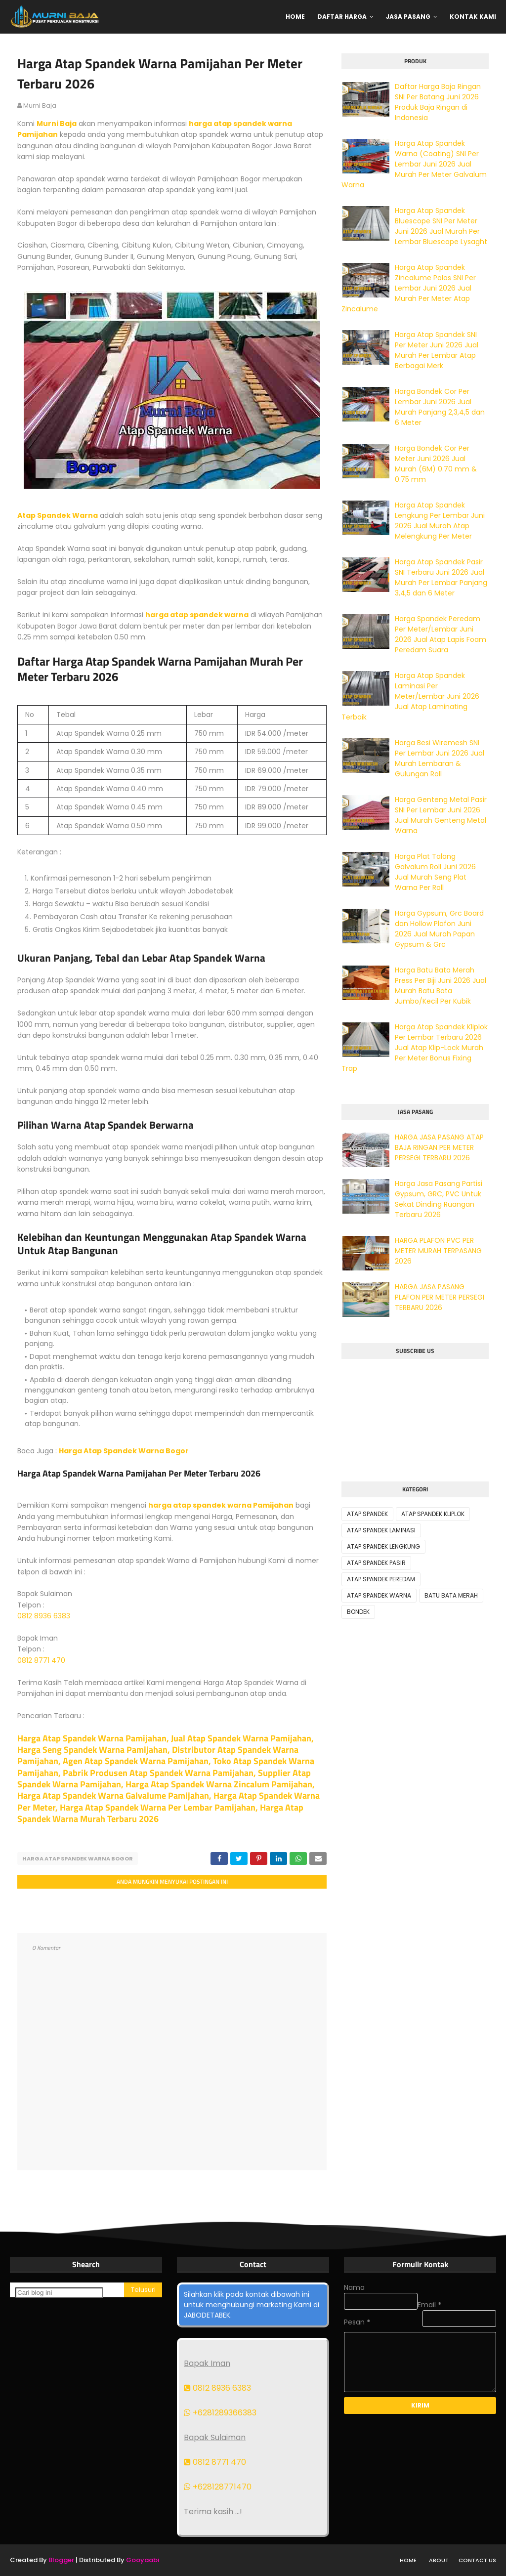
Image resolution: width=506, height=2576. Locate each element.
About (439, 2560)
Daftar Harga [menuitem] (342, 16)
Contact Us (477, 2560)
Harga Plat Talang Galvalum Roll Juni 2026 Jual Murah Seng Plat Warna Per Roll (435, 871)
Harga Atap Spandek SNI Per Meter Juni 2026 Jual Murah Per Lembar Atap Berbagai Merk (436, 350)
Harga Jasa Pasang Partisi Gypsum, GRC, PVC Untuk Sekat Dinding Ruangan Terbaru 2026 (438, 1199)
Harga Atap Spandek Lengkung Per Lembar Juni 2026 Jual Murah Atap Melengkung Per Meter (440, 520)
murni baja (39, 105)
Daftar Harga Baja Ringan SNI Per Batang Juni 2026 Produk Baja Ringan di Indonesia (438, 102)
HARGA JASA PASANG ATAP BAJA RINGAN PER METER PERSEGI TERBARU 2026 (439, 1147)
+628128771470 (218, 2486)
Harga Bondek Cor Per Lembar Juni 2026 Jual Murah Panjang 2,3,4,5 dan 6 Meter (440, 406)
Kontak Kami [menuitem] (473, 16)
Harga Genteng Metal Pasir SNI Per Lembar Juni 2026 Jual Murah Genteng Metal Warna (441, 815)
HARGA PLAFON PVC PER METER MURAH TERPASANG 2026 (438, 1250)
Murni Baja (57, 123)
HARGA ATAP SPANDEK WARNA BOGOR (77, 1858)
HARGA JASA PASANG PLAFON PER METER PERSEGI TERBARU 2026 (439, 1297)
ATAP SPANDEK (367, 1514)
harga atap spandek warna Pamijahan (221, 1505)
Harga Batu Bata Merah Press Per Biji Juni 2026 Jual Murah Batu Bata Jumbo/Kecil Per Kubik (440, 985)
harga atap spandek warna (197, 615)
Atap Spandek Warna (57, 515)
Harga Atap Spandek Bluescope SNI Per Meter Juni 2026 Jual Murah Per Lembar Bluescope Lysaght (441, 226)
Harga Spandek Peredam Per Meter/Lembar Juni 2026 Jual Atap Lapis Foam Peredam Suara (440, 634)
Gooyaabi (142, 2560)
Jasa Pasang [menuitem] (408, 16)
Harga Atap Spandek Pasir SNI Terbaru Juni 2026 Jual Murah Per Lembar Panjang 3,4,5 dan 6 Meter (441, 577)
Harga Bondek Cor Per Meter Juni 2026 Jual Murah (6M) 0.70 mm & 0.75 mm (436, 463)
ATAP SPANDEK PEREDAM (381, 1579)
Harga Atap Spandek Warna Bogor (124, 1451)
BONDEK (358, 1611)
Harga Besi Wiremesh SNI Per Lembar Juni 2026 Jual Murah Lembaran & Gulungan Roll (439, 758)
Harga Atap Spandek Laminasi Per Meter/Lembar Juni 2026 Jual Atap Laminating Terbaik (410, 696)
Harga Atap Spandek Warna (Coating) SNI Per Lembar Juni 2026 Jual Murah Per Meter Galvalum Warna (414, 164)
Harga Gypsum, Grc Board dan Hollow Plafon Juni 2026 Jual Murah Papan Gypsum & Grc (439, 928)
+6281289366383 (220, 2412)
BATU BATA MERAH (451, 1595)
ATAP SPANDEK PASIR (376, 1563)
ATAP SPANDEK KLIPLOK (432, 1514)
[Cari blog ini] (59, 2292)
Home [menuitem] (295, 16)
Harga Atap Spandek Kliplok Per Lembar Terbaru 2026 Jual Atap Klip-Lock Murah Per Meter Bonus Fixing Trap (414, 1047)
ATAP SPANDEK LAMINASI (381, 1530)
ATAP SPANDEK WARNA (379, 1595)
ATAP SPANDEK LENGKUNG (383, 1546)
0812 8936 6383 (43, 1616)
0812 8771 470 (41, 1660)
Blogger (61, 2560)
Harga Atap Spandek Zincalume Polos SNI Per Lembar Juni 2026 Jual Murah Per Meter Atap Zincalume (408, 288)
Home (408, 2560)
